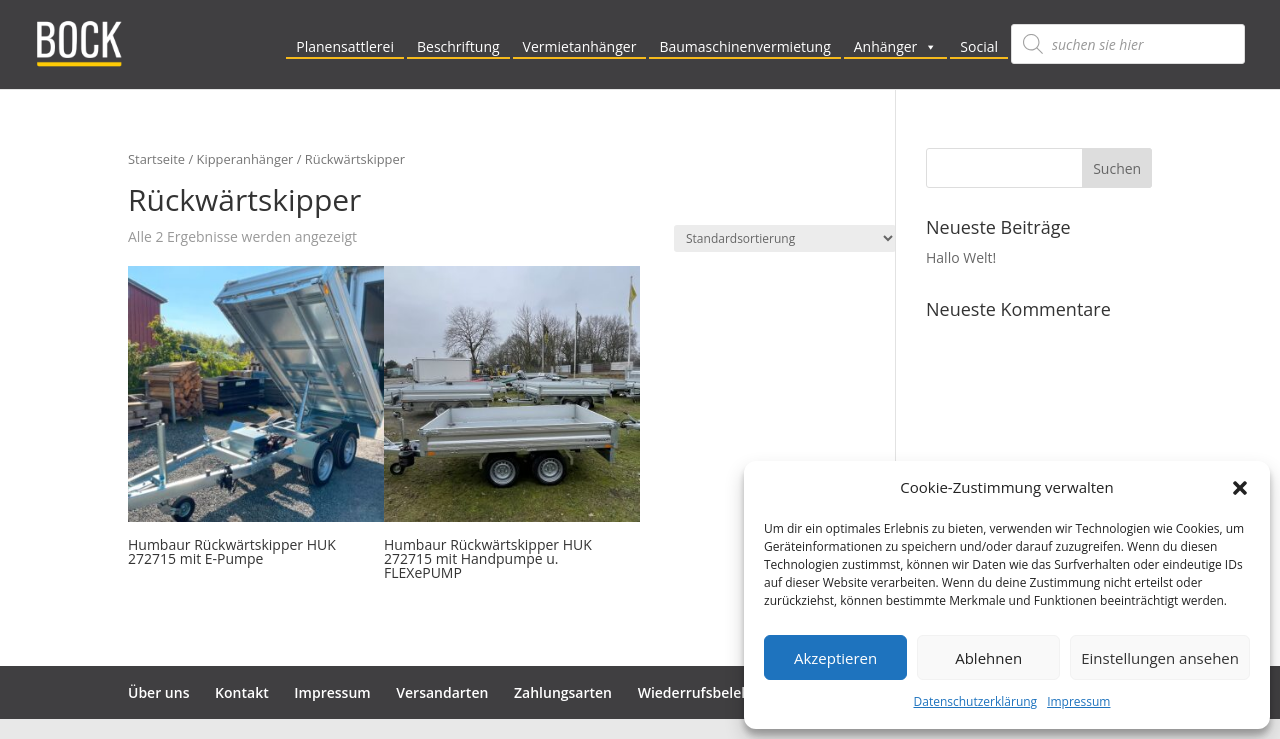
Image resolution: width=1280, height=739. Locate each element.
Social (979, 46)
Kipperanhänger (245, 159)
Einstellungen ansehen (1160, 658)
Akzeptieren (835, 658)
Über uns (158, 692)
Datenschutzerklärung (976, 701)
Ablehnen (988, 658)
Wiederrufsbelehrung (710, 692)
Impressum (1078, 701)
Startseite (156, 159)
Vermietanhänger (580, 46)
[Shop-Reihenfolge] (785, 238)
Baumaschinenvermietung (744, 46)
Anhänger (896, 46)
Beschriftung (458, 46)
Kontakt (242, 692)
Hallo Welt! (961, 257)
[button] (1240, 488)
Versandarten (442, 692)
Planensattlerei (345, 46)
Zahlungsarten (563, 692)
